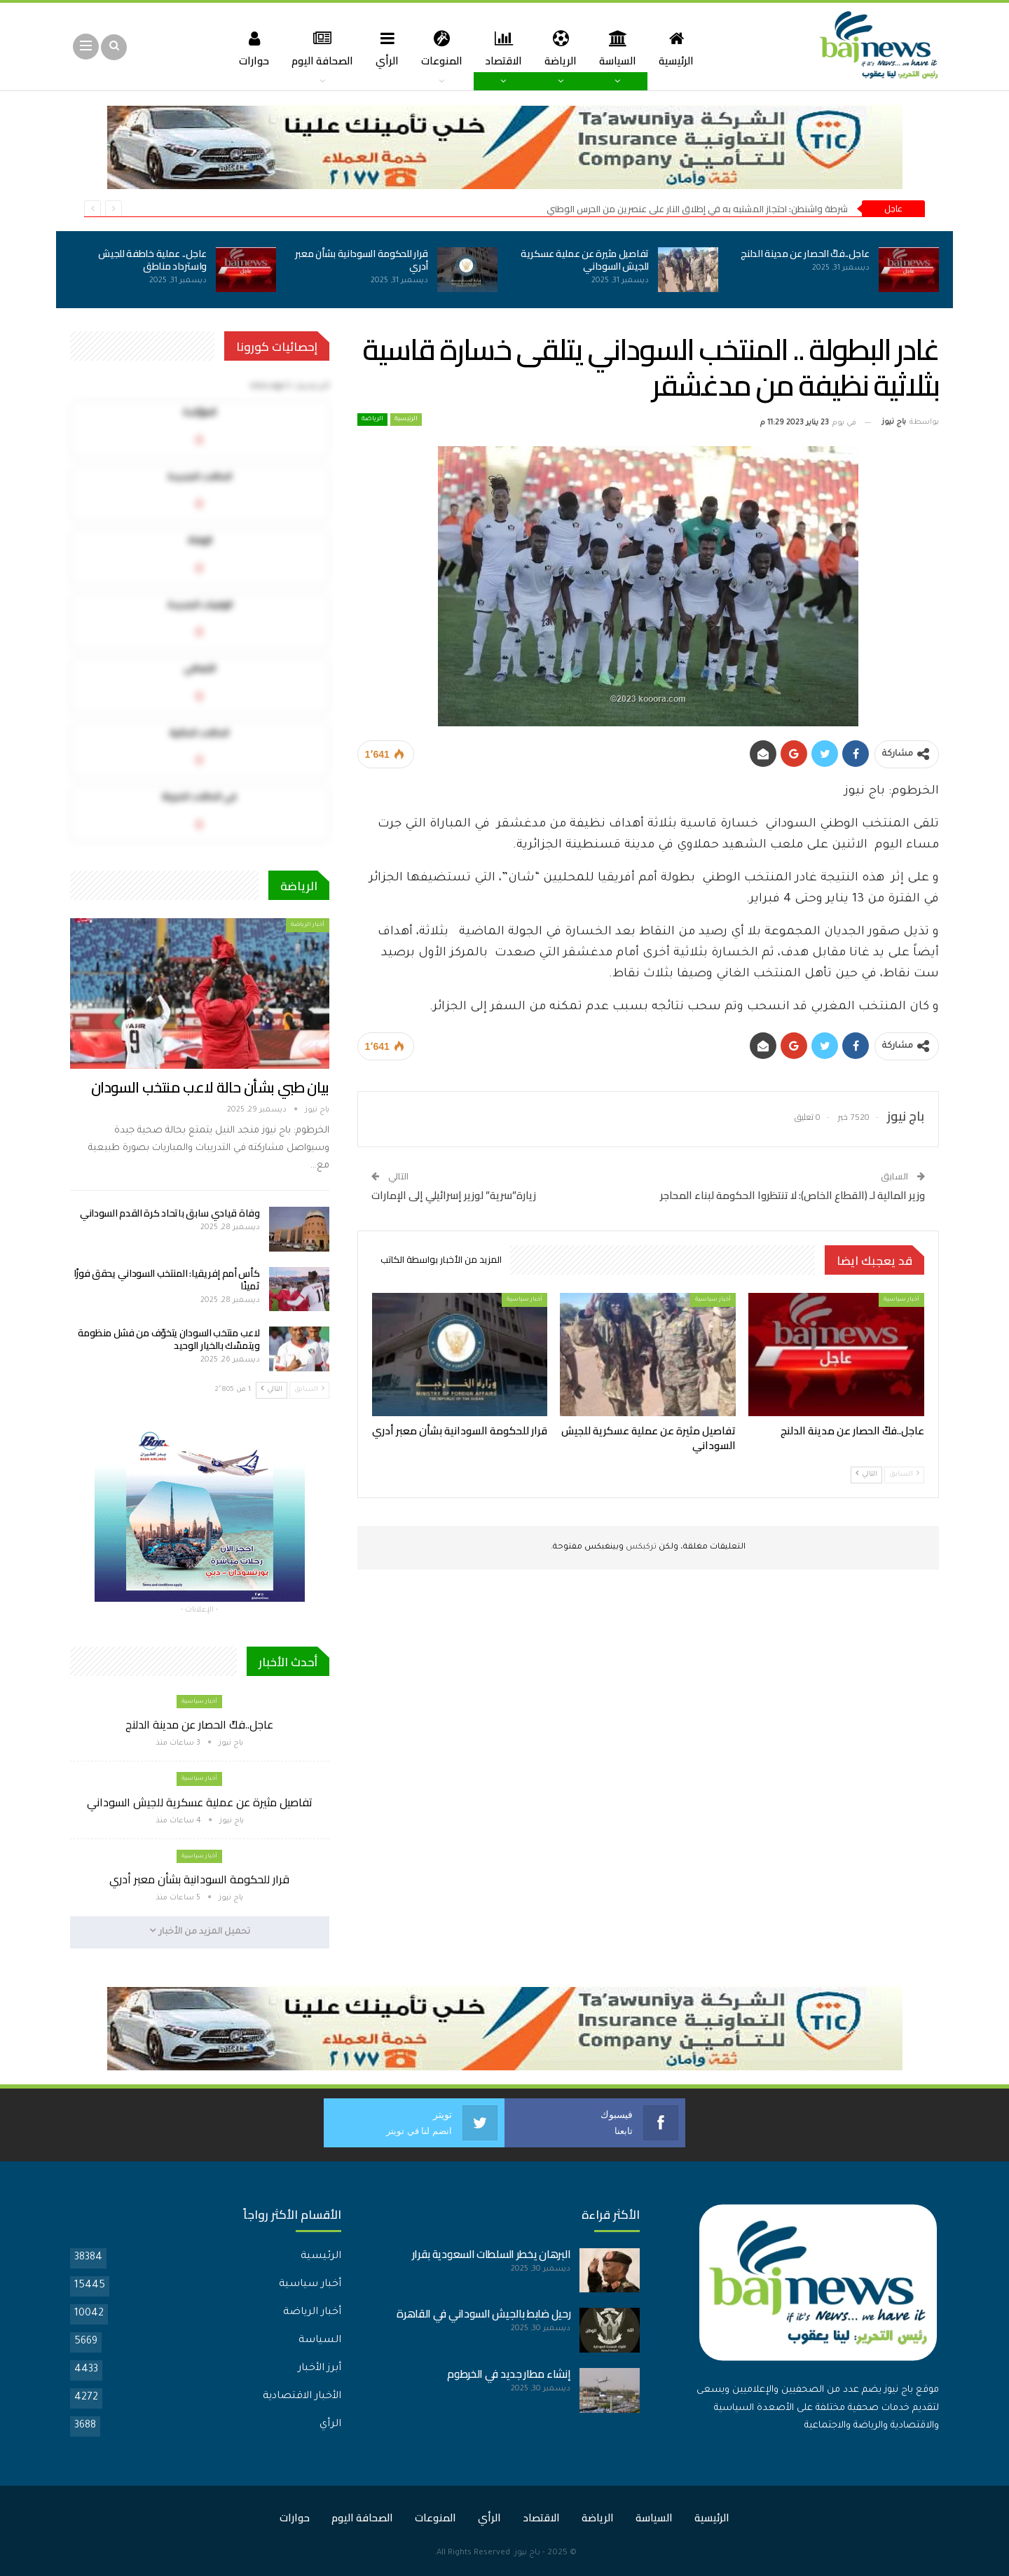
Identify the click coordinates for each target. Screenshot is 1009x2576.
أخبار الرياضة (307, 925)
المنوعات (440, 48)
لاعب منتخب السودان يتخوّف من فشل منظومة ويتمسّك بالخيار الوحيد (169, 1339)
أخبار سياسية (901, 1299)
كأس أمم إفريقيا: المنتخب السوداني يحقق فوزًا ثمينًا (167, 1279)
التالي (866, 1474)
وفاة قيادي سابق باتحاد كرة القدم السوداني (170, 1213)
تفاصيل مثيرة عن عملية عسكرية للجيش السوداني (585, 259)
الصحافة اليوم (317, 48)
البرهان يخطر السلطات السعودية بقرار (491, 2253)
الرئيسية (683, 48)
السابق (904, 1474)
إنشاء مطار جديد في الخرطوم (508, 2373)
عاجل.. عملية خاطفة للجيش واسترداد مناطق (152, 259)
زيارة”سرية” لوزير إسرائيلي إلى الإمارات (453, 1195)
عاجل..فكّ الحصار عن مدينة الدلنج (805, 253)
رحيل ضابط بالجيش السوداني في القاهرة (483, 2313)
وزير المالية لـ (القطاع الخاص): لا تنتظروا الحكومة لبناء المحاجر (792, 1195)
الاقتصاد (504, 48)
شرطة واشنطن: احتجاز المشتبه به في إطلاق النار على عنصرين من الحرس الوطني (697, 208)
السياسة (622, 48)
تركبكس (640, 1547)
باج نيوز (527, 2552)
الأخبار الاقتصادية (302, 2396)
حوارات (246, 48)
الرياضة (563, 48)
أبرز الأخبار (319, 2368)
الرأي (384, 48)
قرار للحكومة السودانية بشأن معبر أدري (361, 259)
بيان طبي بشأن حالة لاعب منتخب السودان (210, 1087)
